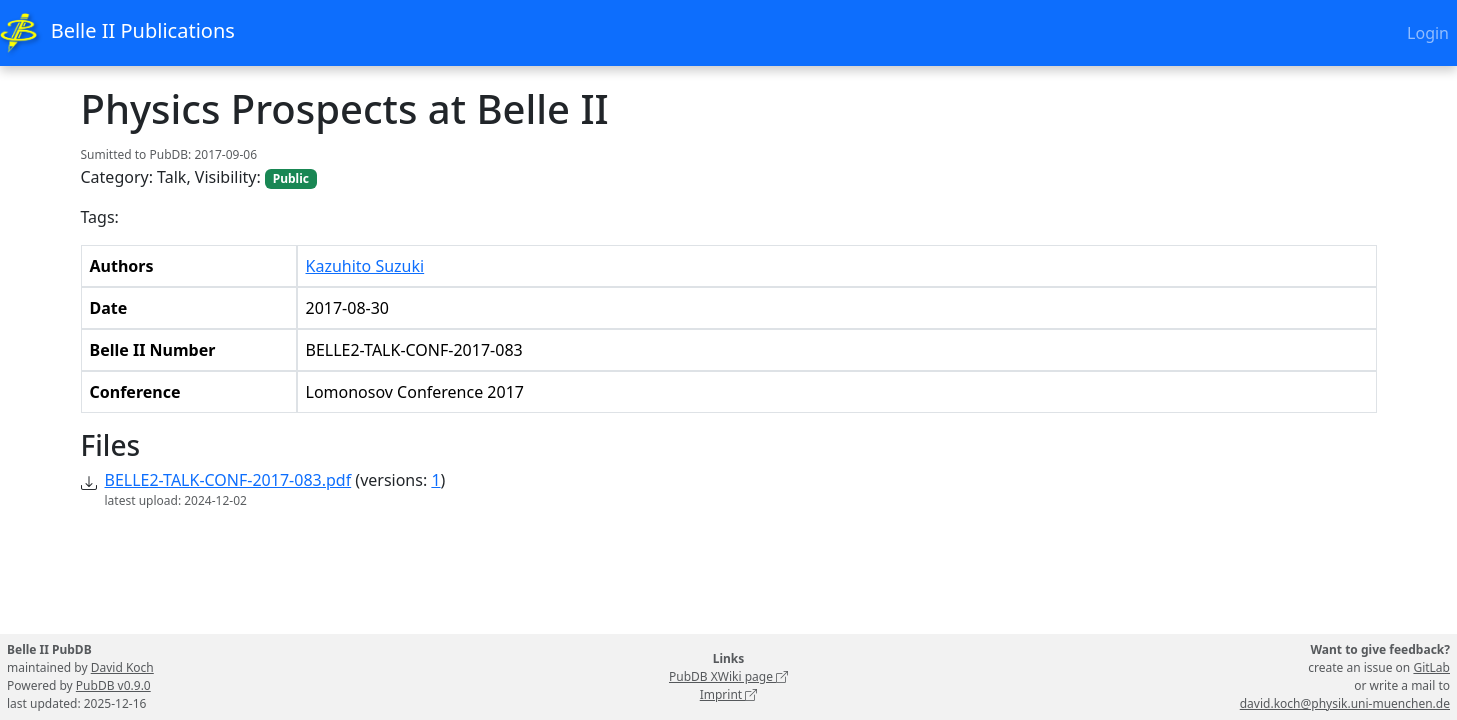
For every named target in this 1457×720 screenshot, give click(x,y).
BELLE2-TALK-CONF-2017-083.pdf (228, 480)
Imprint (729, 694)
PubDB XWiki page (728, 676)
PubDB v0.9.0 (113, 685)
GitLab (1431, 667)
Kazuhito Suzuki (365, 266)
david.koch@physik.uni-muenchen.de (1345, 703)
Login (1428, 33)
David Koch (122, 667)
